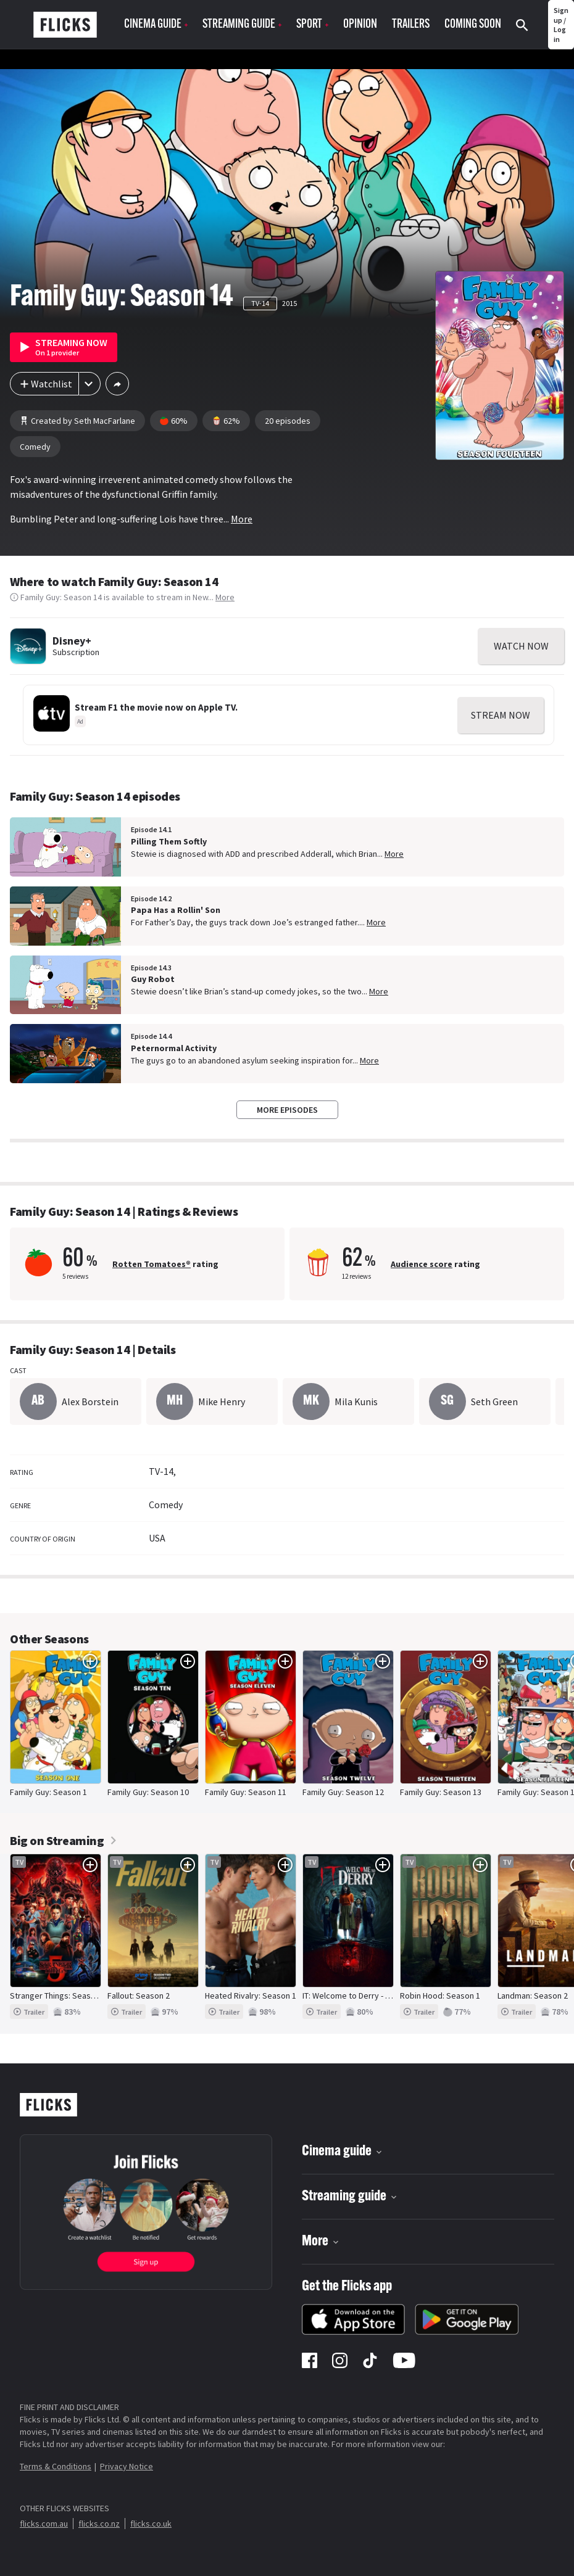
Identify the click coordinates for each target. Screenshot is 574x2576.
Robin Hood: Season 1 (440, 1995)
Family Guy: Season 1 (48, 1792)
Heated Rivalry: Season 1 (250, 1995)
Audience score (421, 1263)
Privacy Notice (126, 2466)
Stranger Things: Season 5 (58, 1995)
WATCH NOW (521, 646)
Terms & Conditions (55, 2466)
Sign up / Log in (561, 25)
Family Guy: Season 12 (343, 1792)
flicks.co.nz (99, 2523)
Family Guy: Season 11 (245, 1792)
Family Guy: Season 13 (440, 1792)
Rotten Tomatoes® (151, 1263)
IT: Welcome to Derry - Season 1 (360, 1995)
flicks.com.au (44, 2523)
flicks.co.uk (151, 2523)
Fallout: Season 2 (138, 1995)
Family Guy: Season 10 (148, 1792)
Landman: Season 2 (532, 1995)
